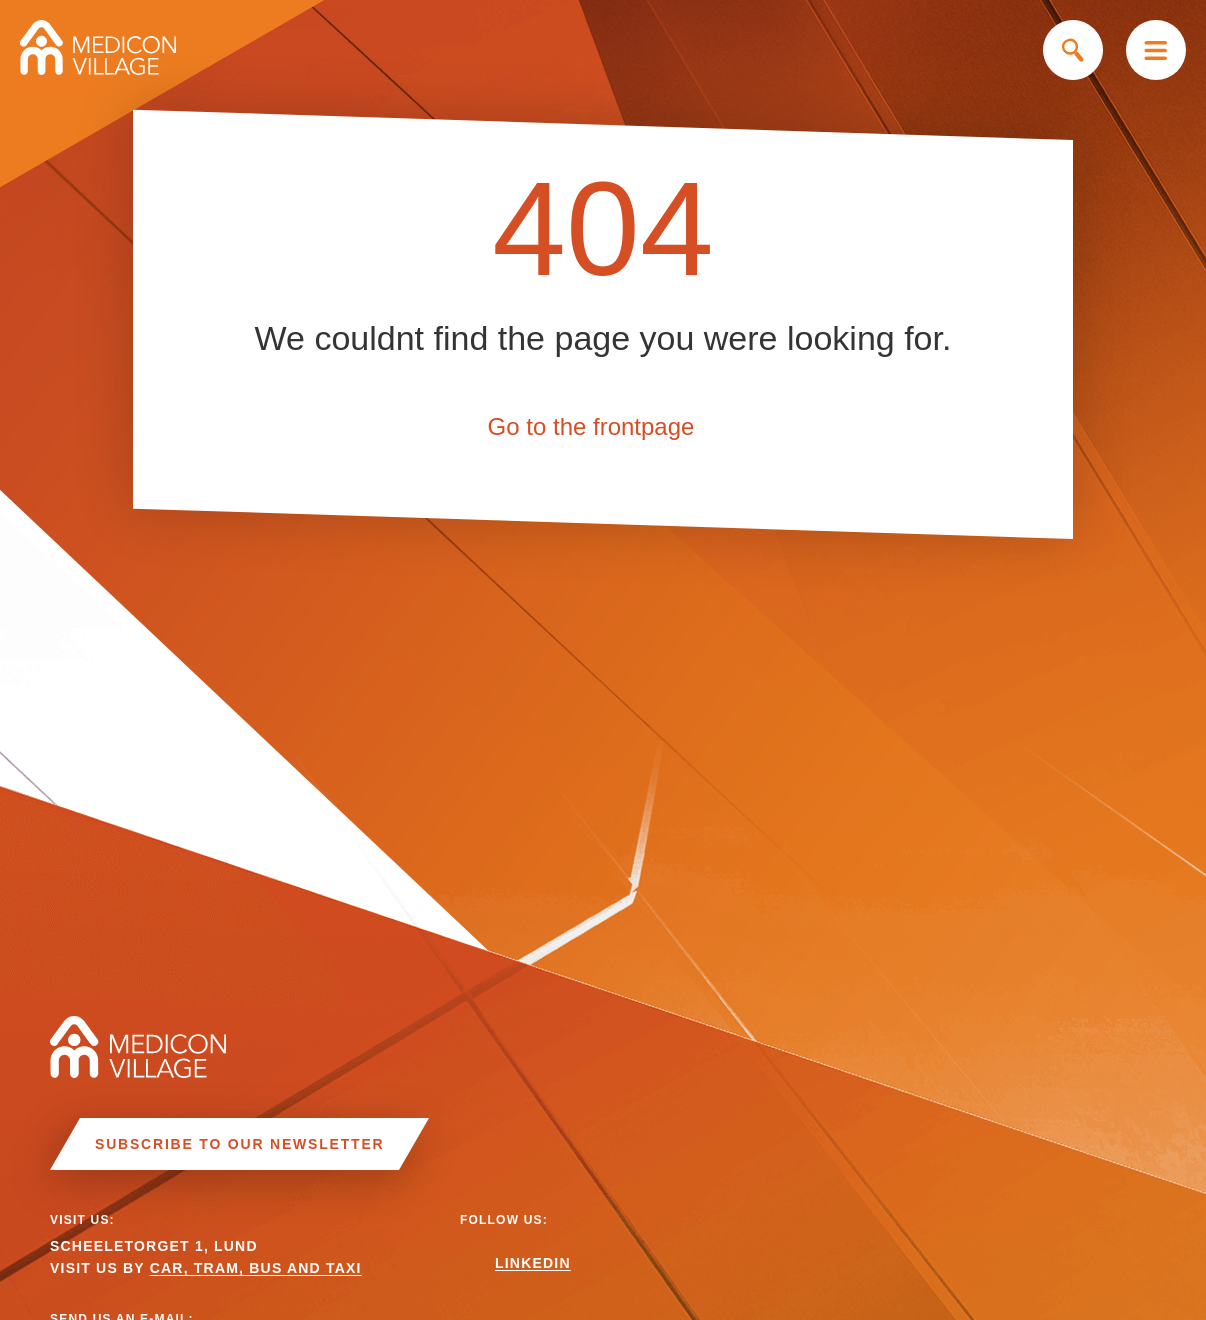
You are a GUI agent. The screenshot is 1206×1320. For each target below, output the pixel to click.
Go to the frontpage (591, 425)
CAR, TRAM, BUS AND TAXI (256, 1268)
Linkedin (533, 1263)
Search (1073, 50)
